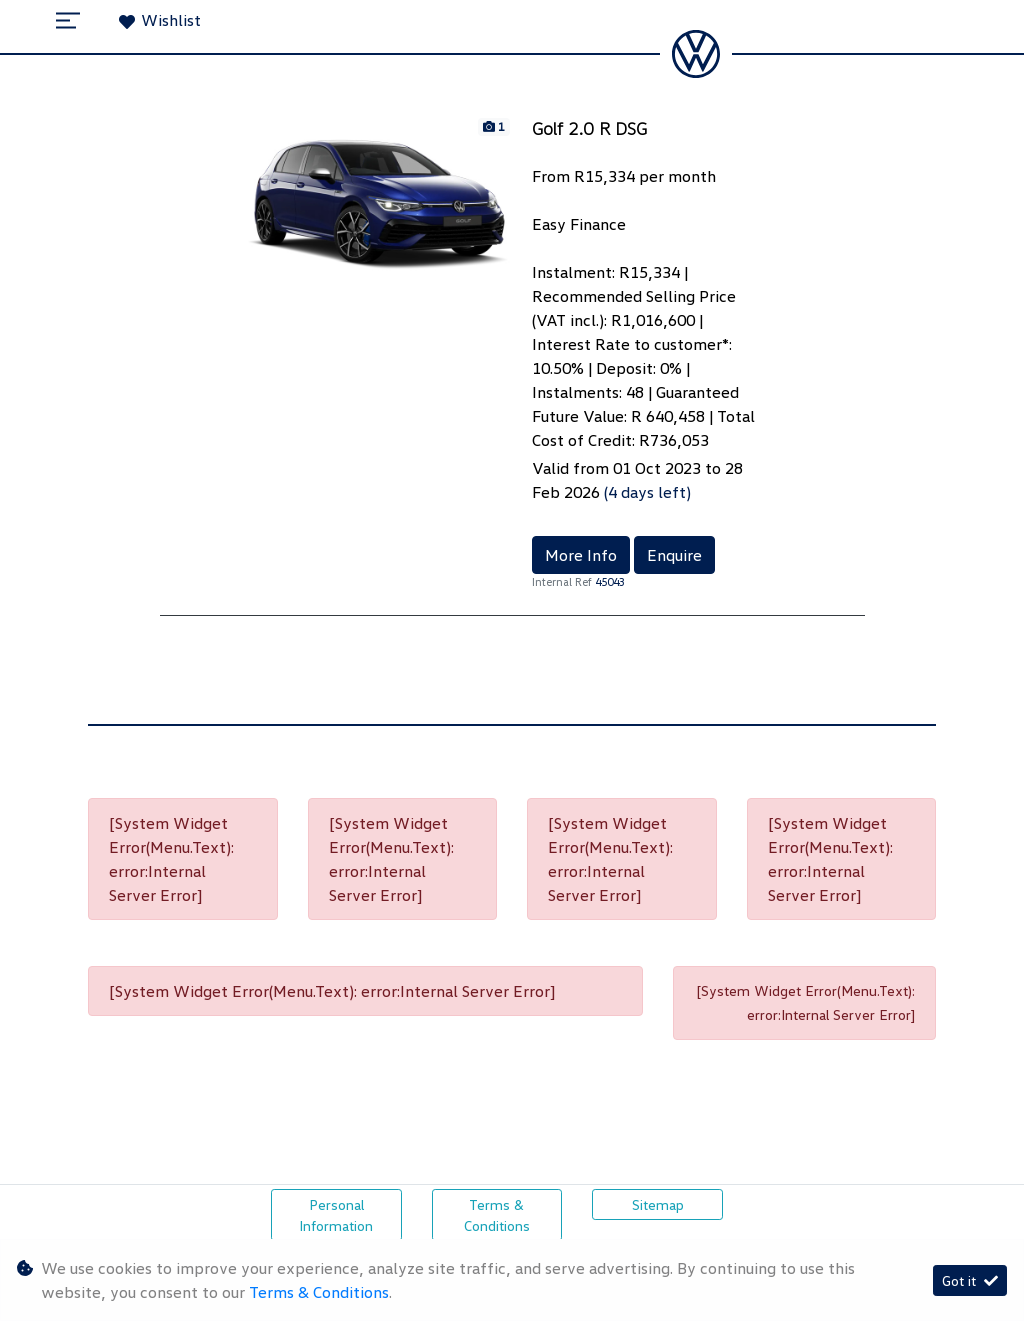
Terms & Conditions (497, 1215)
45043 (610, 581)
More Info (581, 555)
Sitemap (658, 1204)
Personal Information (336, 1215)
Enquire (674, 555)
